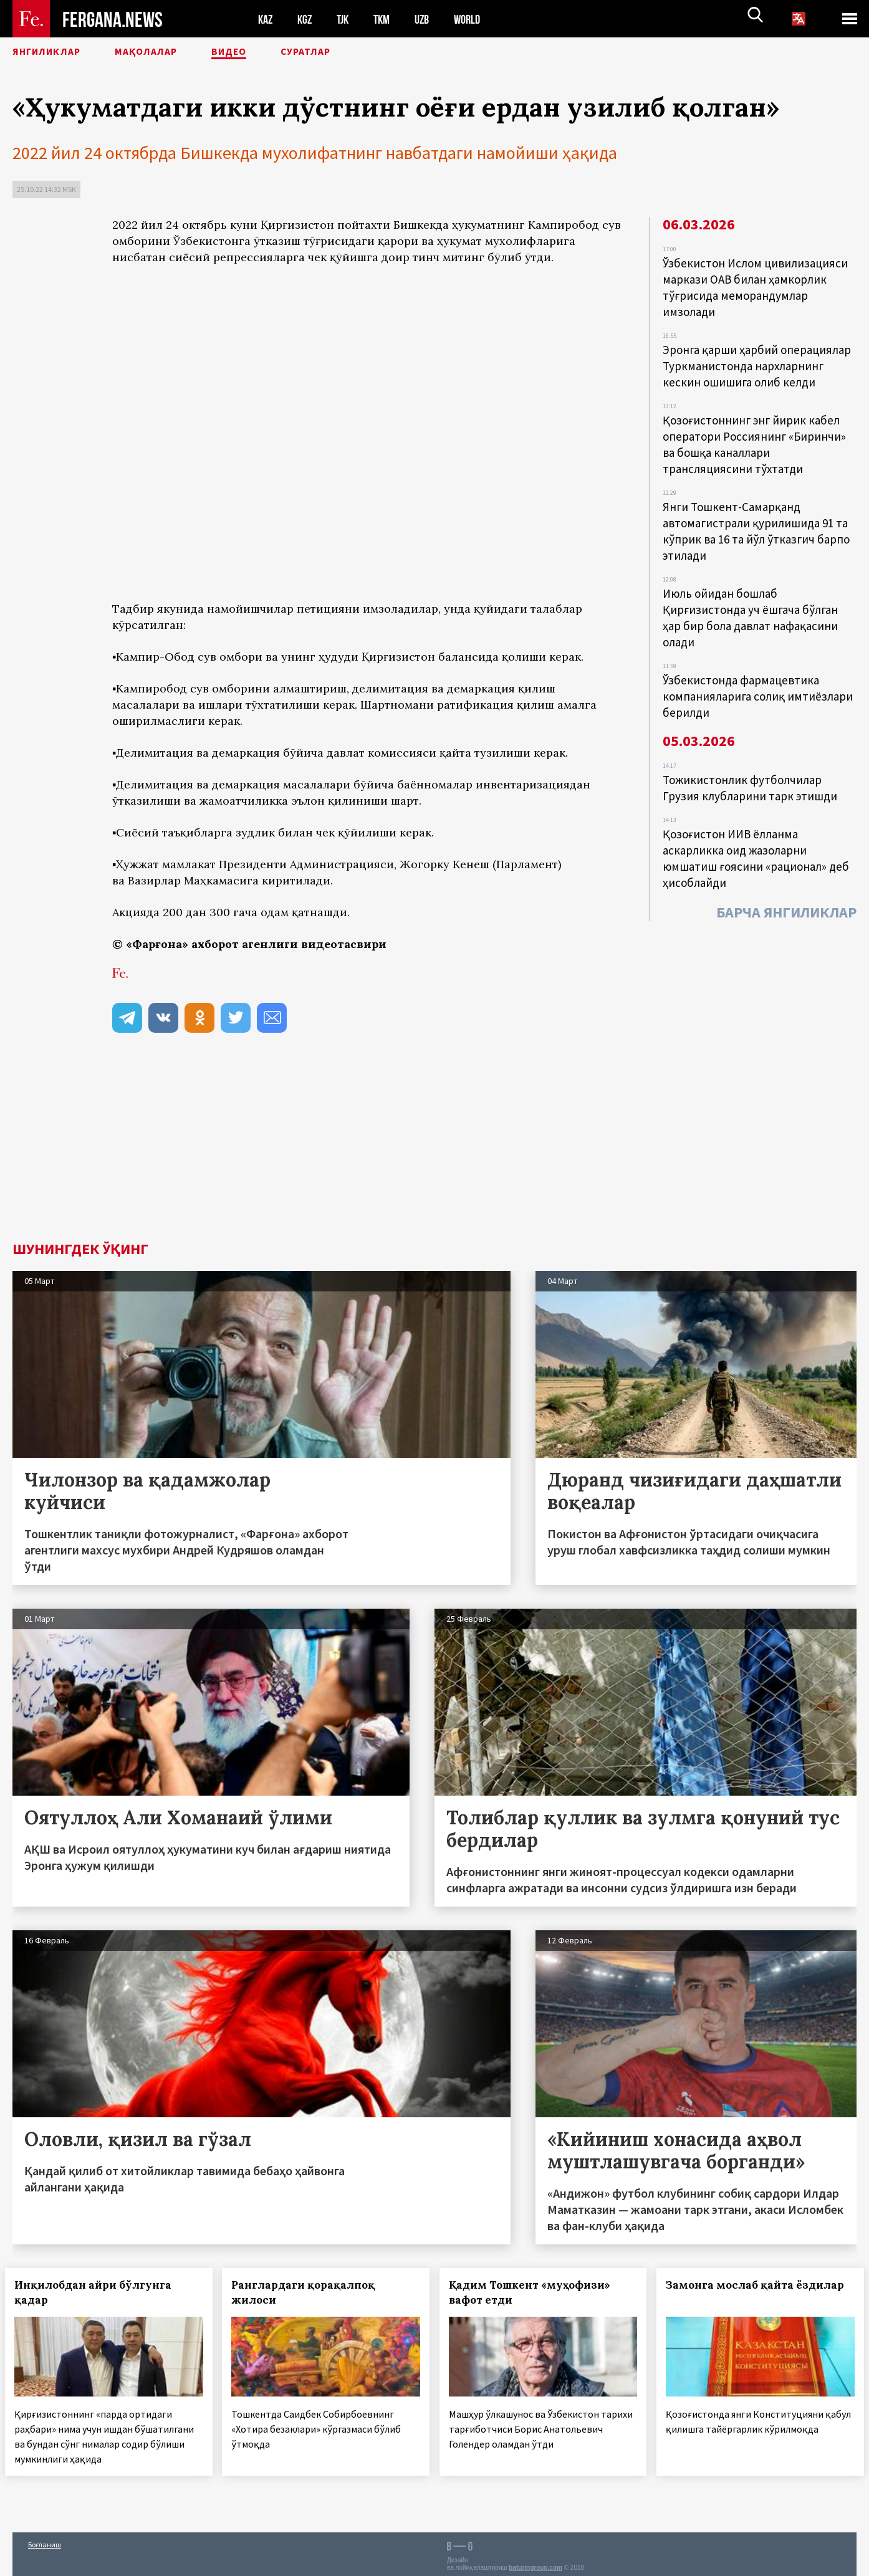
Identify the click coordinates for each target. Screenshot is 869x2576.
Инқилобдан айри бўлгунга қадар (100, 2292)
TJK (347, 19)
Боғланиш (44, 2539)
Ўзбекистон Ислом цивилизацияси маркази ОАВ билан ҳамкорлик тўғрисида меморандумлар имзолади (756, 285)
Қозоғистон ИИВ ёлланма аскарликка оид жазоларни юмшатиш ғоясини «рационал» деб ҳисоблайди (757, 826)
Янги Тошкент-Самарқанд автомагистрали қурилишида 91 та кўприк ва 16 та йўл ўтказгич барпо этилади (758, 515)
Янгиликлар (56, 53)
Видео (270, 53)
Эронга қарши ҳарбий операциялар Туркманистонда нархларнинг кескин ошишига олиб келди (758, 359)
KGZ (307, 19)
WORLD (477, 19)
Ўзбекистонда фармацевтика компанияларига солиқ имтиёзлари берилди (759, 671)
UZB (430, 19)
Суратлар (359, 53)
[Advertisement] (368, 1148)
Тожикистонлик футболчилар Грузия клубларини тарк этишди (750, 760)
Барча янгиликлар (786, 877)
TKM (388, 19)
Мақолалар (174, 53)
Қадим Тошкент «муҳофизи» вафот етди (537, 2292)
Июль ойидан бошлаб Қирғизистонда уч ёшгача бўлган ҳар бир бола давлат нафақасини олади (754, 597)
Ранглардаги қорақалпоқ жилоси (311, 2292)
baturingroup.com (535, 2562)
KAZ (266, 19)
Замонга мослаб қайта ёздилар (738, 2292)
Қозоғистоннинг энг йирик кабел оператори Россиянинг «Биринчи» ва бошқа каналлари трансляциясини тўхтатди (755, 434)
